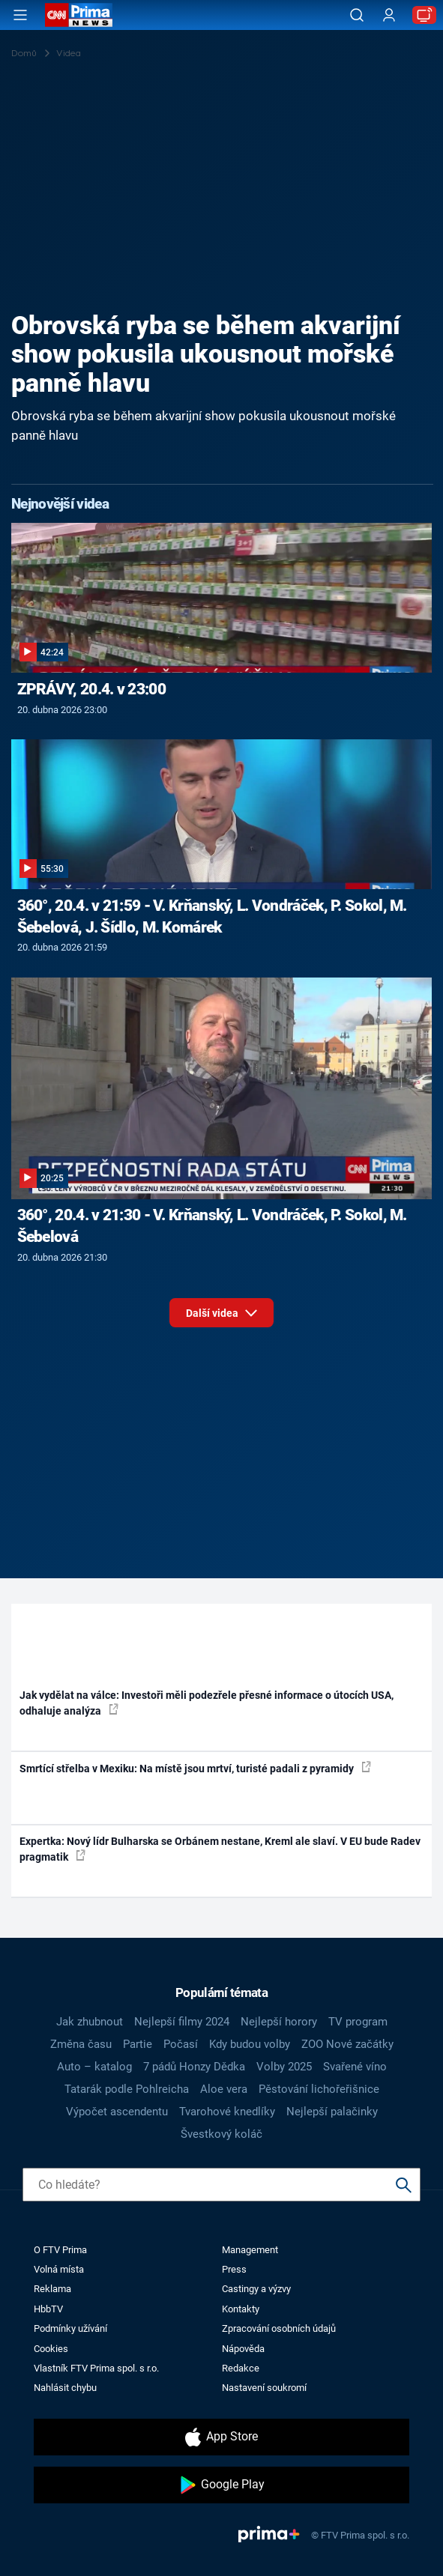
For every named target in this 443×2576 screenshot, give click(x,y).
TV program (358, 2021)
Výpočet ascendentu (117, 2111)
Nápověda (243, 2348)
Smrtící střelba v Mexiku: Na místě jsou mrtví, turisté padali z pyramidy (195, 1768)
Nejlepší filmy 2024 (181, 2021)
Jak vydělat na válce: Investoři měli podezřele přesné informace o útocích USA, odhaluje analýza (206, 1703)
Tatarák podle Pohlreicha (126, 2089)
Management (250, 2249)
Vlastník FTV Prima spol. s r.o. (96, 2368)
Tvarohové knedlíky (227, 2111)
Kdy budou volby (249, 2044)
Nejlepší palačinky (332, 2111)
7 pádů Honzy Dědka (194, 2066)
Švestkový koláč (221, 2134)
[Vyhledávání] (357, 15)
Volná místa (59, 2269)
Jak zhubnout (89, 2021)
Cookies (51, 2348)
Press (234, 2269)
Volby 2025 (284, 2066)
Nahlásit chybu (65, 2387)
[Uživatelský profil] (389, 15)
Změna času (81, 2044)
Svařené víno (355, 2066)
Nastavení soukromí (264, 2387)
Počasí (180, 2044)
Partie (137, 2044)
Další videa (221, 1309)
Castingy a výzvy (256, 2288)
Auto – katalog (94, 2066)
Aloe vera (223, 2089)
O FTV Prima (60, 2249)
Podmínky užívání (70, 2328)
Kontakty (240, 2309)
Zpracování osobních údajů (279, 2328)
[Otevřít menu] (20, 15)
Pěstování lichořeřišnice (319, 2089)
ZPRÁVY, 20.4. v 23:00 (91, 689)
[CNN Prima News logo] (78, 15)
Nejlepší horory (279, 2021)
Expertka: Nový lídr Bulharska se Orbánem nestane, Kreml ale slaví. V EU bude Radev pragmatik (220, 1849)
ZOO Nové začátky (347, 2044)
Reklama (52, 2288)
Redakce (240, 2368)
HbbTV (48, 2309)
